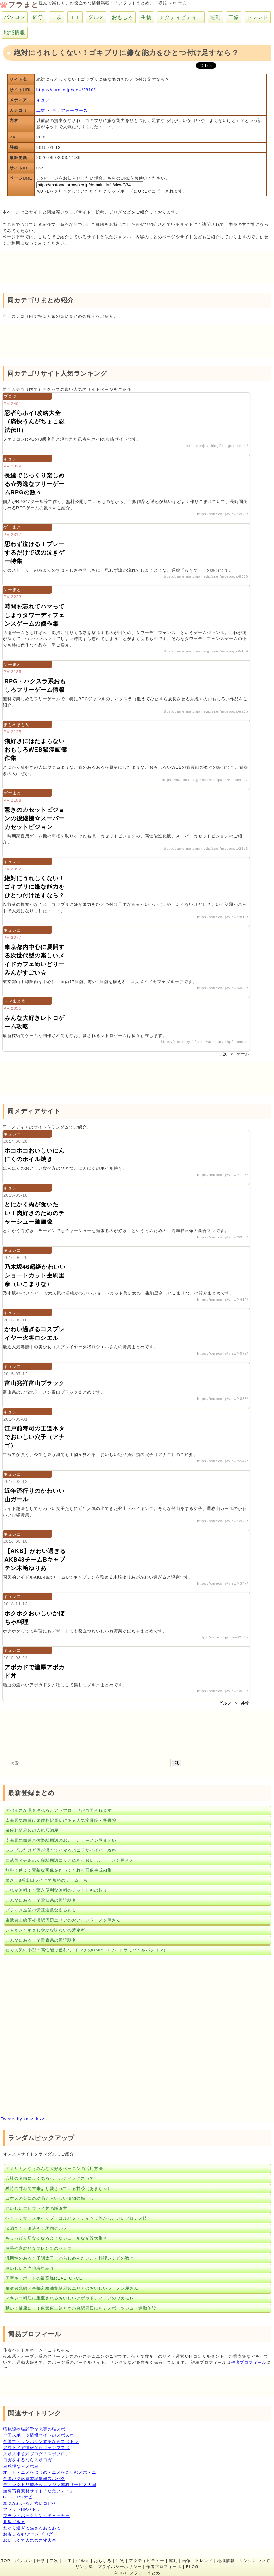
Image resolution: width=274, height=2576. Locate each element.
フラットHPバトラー (24, 2509)
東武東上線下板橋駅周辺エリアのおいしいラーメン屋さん (63, 1920)
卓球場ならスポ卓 (21, 2466)
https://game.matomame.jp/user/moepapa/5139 (205, 651)
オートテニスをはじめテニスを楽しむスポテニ (49, 2472)
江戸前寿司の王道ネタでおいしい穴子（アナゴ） (34, 1437)
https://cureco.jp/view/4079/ (222, 1353)
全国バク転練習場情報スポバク (34, 2478)
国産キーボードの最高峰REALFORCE (43, 2278)
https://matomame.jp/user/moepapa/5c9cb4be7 (205, 780)
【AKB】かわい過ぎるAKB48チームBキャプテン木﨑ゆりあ (35, 1559)
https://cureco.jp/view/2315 (223, 1637)
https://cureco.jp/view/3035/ (222, 1691)
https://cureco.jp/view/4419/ (222, 1299)
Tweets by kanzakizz (22, 2118)
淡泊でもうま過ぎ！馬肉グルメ (36, 2228)
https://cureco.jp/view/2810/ (65, 89)
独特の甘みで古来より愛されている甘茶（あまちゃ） (58, 2188)
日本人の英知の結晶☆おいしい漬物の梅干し (49, 2198)
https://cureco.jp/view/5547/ (222, 1461)
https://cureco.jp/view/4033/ (222, 1399)
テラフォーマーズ (70, 110)
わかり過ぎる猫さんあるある (32, 2528)
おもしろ (122, 17)
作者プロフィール (248, 2362)
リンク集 (84, 2566)
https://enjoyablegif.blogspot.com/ (217, 446)
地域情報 (14, 32)
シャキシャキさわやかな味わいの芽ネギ (45, 1930)
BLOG (192, 2566)
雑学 (38, 17)
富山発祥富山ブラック (34, 1383)
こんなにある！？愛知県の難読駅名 (40, 1900)
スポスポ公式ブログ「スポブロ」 (36, 2454)
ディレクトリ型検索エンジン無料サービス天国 (49, 2484)
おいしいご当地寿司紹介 (29, 2268)
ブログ (10, 396)
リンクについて (254, 2560)
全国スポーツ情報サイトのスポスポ (38, 2435)
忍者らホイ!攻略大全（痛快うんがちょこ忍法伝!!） (34, 421)
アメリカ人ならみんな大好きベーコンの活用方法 (54, 2168)
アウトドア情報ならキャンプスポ (36, 2447)
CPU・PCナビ (18, 2497)
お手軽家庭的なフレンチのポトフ (38, 2248)
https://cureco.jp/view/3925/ (222, 1521)
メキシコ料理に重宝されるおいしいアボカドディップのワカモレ (69, 2298)
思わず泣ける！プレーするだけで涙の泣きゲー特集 (34, 552)
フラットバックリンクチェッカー (36, 2515)
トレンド (257, 17)
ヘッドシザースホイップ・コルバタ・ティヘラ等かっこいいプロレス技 (76, 2218)
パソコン (14, 17)
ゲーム (243, 1054)
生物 (146, 17)
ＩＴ (75, 17)
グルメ (96, 17)
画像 (233, 17)
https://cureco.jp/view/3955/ (222, 1237)
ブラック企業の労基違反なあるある (40, 1910)
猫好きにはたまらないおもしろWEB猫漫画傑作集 (35, 749)
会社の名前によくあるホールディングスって (49, 2178)
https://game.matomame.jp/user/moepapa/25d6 (205, 848)
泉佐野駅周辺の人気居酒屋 (32, 1830)
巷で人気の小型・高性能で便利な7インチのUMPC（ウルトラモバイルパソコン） (86, 1950)
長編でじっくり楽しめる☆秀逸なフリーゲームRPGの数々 (34, 484)
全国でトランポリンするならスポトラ (41, 2441)
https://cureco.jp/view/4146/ (222, 1175)
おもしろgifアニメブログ (28, 2534)
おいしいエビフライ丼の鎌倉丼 (36, 2208)
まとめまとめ (16, 724)
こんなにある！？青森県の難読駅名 (40, 1940)
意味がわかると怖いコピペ (29, 2503)
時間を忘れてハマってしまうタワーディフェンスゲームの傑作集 (34, 615)
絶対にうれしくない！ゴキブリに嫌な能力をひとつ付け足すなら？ (34, 887)
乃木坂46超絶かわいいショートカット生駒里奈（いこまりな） (35, 1275)
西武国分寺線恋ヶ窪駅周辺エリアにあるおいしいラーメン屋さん (69, 1860)
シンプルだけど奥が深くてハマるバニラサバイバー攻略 (60, 1850)
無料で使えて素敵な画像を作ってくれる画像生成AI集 (58, 1870)
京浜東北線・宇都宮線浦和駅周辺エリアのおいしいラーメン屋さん (71, 2288)
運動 (215, 17)
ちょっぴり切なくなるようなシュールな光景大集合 (56, 2238)
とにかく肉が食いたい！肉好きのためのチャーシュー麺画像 (34, 1213)
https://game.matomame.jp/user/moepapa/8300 (205, 576)
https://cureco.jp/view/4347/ (222, 1583)
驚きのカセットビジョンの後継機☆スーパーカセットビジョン (34, 818)
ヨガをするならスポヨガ (27, 2460)
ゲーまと (12, 527)
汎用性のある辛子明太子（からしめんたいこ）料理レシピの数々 (69, 2258)
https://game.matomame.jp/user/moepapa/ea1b (205, 711)
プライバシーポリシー (120, 2566)
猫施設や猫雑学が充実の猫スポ (34, 2429)
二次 (56, 17)
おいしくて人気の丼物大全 (29, 2540)
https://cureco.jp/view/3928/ (222, 514)
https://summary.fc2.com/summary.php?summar (204, 1042)
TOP (5, 2560)
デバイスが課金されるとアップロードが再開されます (58, 1810)
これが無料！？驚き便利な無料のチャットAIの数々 (56, 1890)
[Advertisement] (50, 267)
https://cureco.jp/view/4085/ (222, 988)
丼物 (245, 1703)
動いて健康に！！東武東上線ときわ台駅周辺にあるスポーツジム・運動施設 (80, 2308)
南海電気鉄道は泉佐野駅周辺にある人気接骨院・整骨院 (60, 1820)
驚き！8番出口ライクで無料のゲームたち (46, 1880)
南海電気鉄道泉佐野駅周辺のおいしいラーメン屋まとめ (60, 1840)
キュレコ (45, 100)
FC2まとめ (14, 1001)
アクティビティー (180, 17)
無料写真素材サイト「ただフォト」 (38, 2491)
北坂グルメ (14, 2521)
